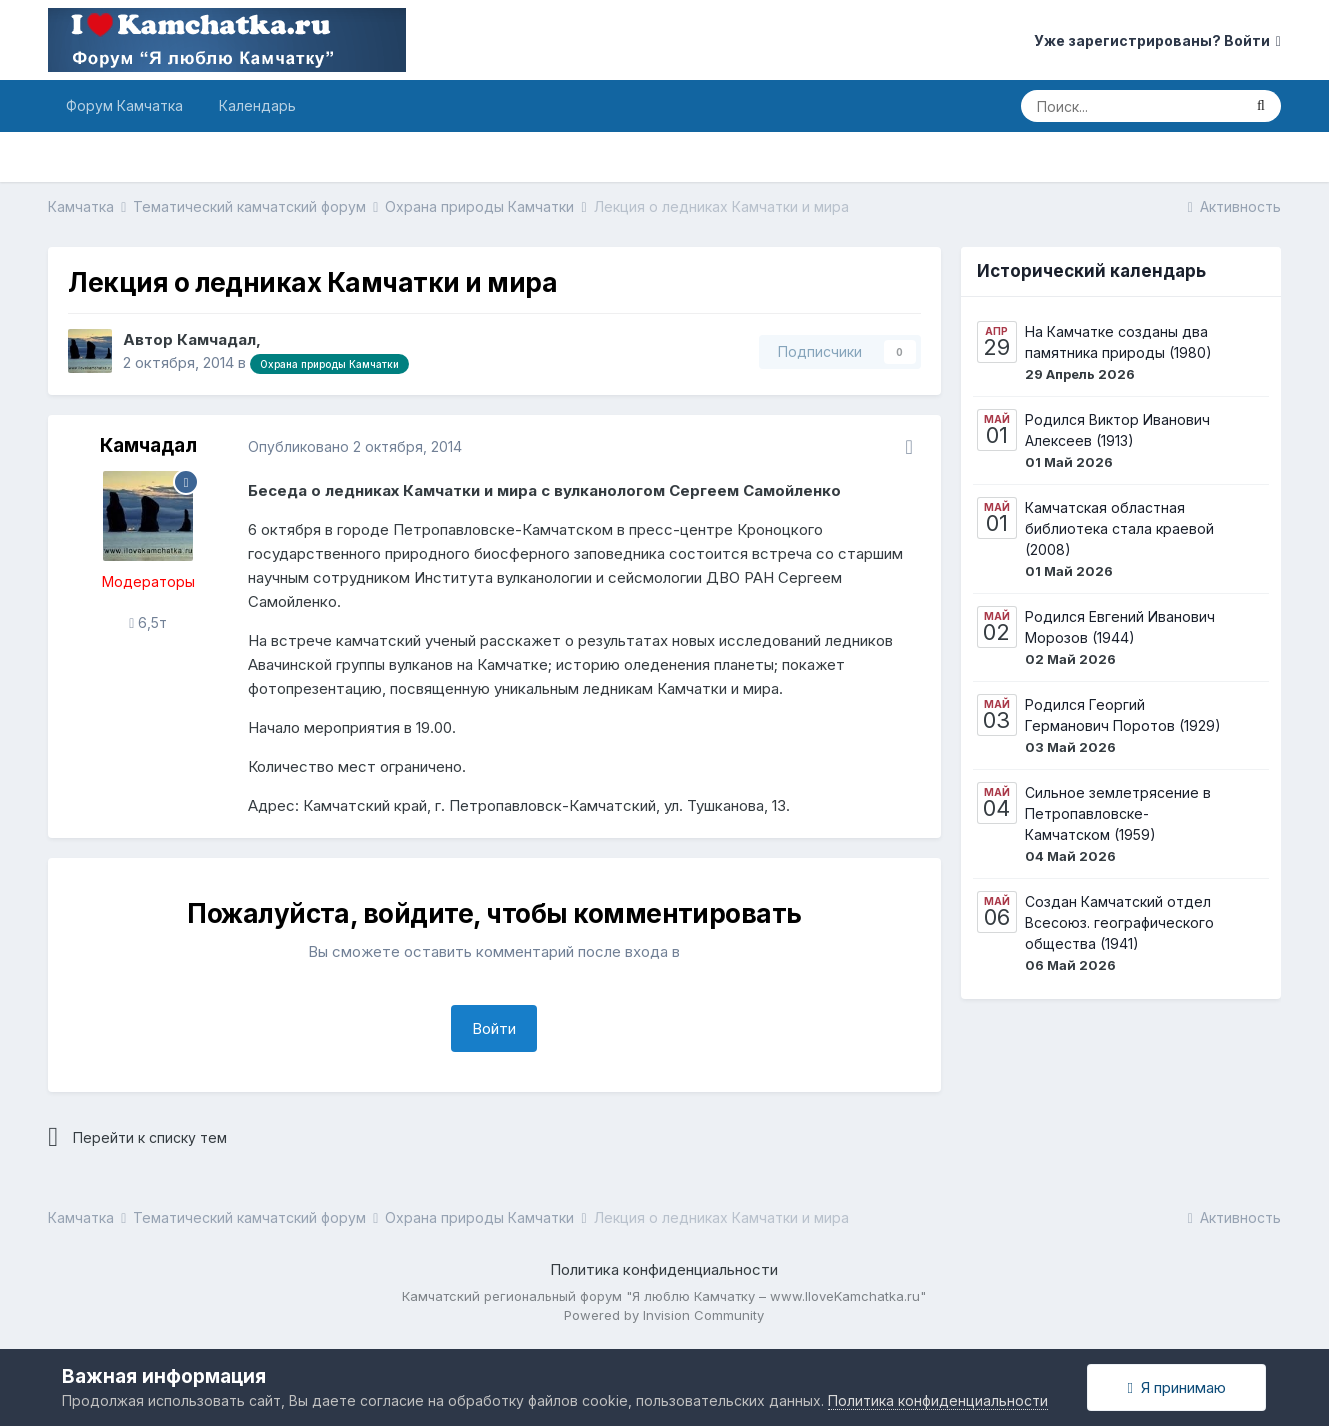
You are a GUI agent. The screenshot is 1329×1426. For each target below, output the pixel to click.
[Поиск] (1131, 106)
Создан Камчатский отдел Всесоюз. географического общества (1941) (1119, 922)
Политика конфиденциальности (664, 1269)
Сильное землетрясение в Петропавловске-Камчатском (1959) (1118, 813)
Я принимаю (1177, 1387)
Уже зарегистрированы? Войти (1157, 40)
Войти (494, 1028)
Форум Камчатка (124, 105)
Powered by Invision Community (664, 1315)
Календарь (257, 105)
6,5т (148, 622)
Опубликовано (355, 446)
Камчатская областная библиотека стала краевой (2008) (1119, 528)
